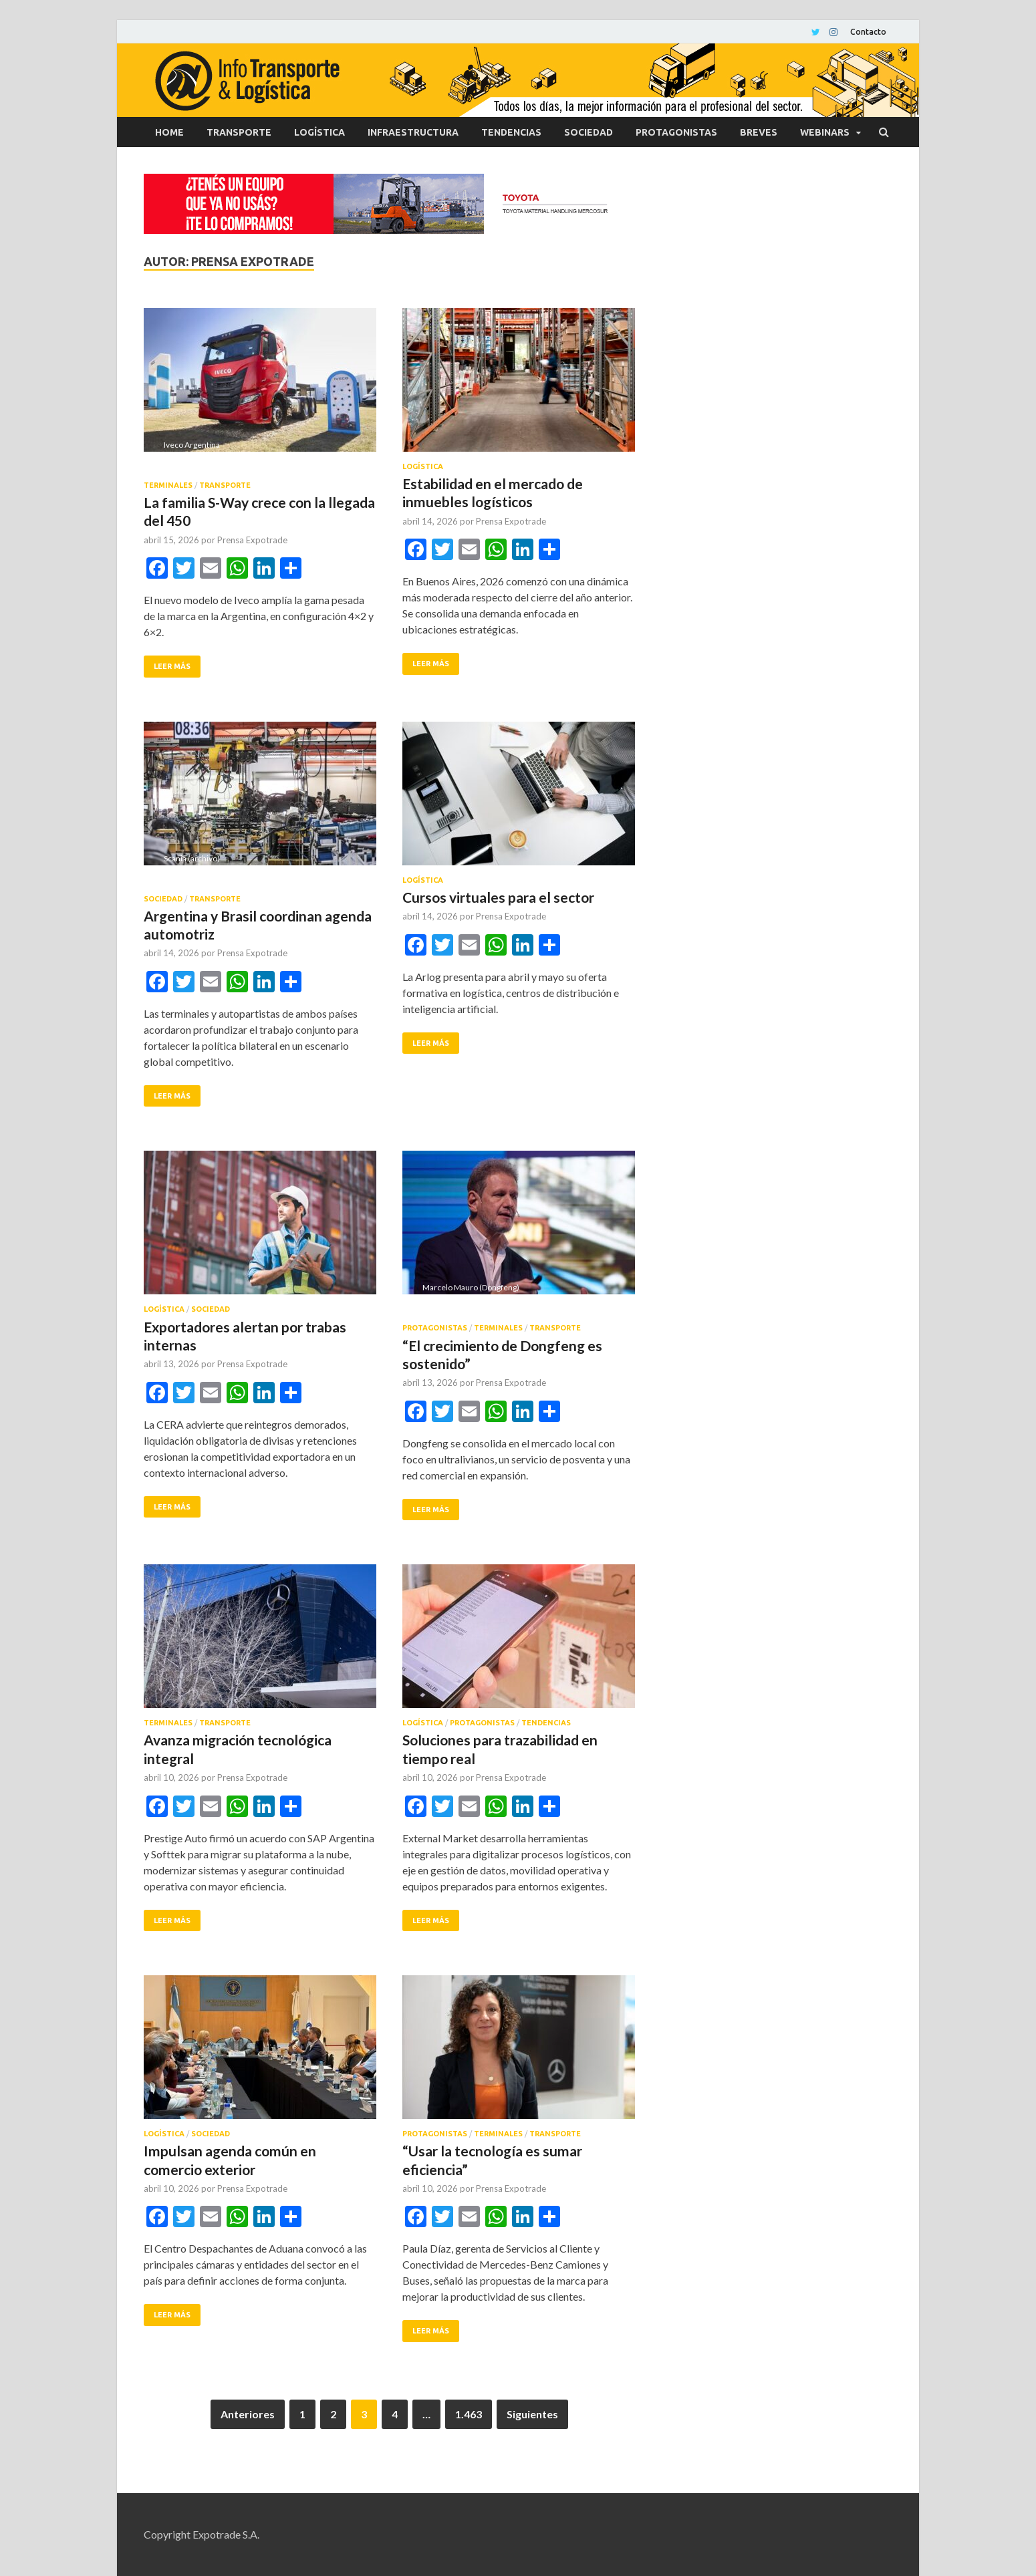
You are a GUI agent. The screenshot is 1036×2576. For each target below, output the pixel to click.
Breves (758, 132)
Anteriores (248, 2414)
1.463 (468, 2414)
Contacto (868, 31)
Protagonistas (676, 132)
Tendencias (511, 132)
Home (169, 132)
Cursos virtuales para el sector (498, 897)
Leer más (172, 666)
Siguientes (532, 2414)
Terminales (168, 485)
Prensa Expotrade (252, 540)
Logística (319, 132)
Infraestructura (413, 132)
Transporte (239, 132)
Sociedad (588, 132)
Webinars (825, 132)
